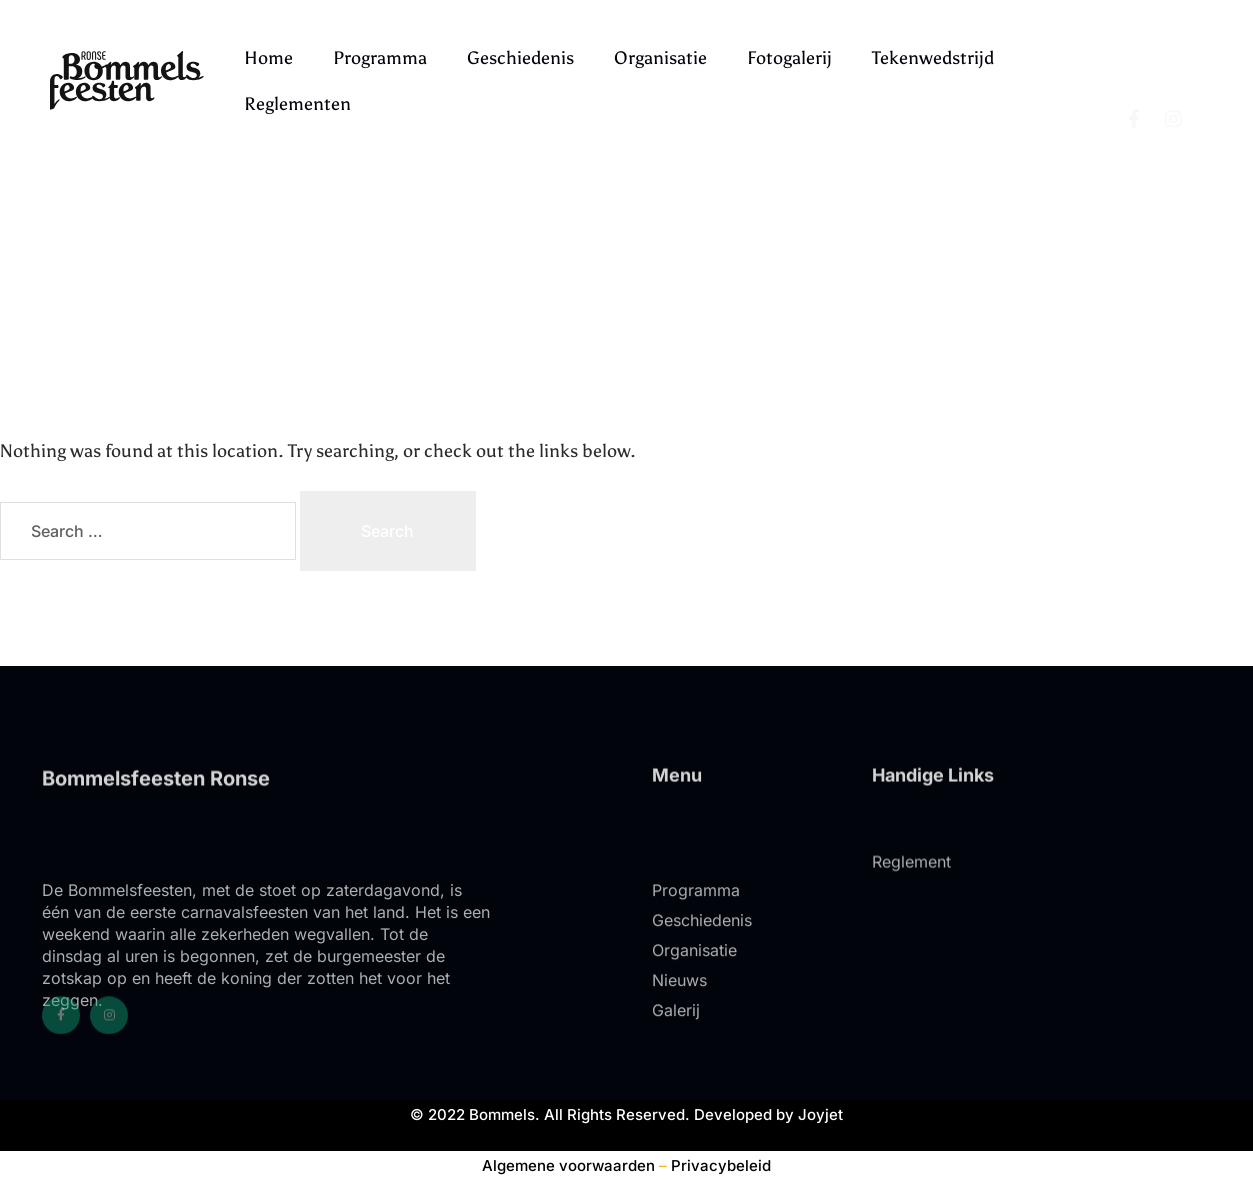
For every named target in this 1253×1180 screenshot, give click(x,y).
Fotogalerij (789, 58)
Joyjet (820, 1114)
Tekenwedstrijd (933, 58)
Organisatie (660, 58)
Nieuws (679, 1032)
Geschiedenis (520, 58)
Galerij (676, 1062)
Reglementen (297, 104)
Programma (380, 58)
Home (268, 58)
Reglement (911, 889)
